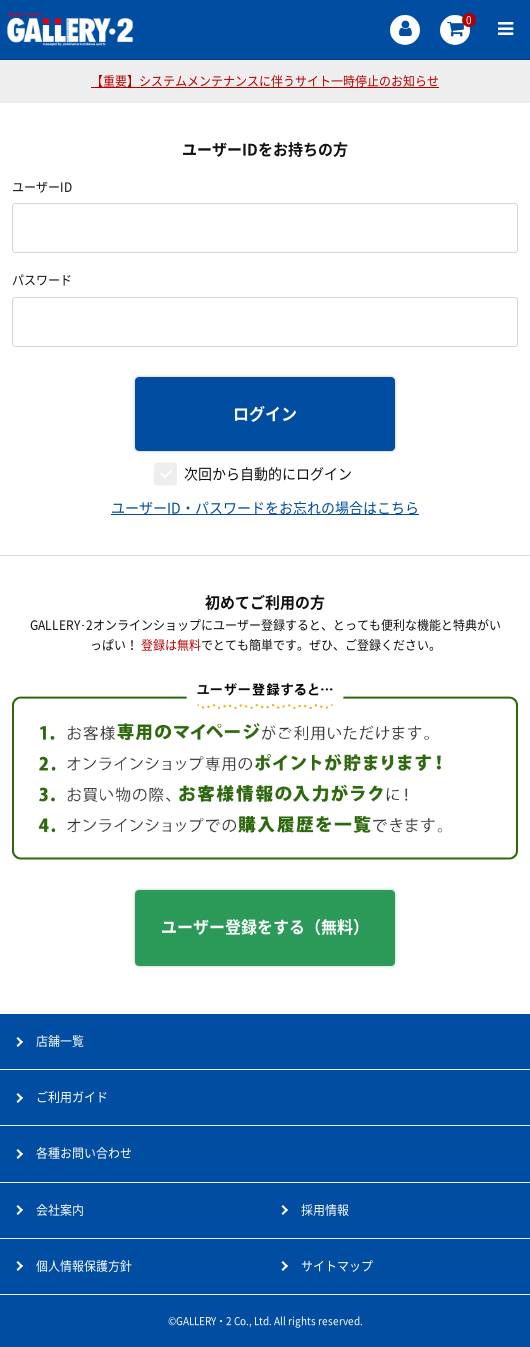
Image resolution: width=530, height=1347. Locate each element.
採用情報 (325, 1210)
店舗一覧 (60, 1041)
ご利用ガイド (72, 1097)
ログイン (265, 414)
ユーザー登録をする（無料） (265, 927)
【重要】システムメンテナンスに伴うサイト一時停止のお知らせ (265, 81)
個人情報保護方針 (84, 1266)
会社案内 (60, 1210)
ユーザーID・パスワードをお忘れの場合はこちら (265, 508)
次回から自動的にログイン (268, 474)
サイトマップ (337, 1266)
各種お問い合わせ (84, 1153)
